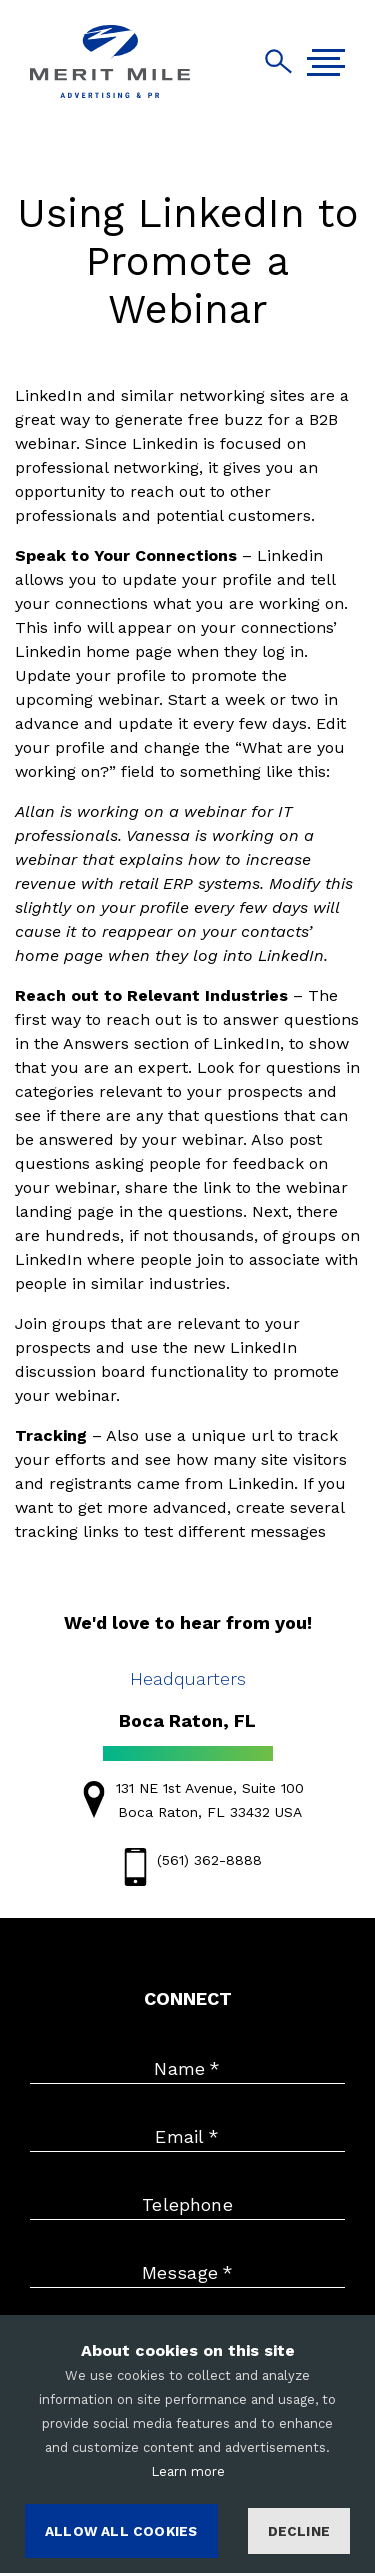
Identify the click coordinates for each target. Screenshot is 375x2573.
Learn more (188, 2471)
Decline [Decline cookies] (299, 2531)
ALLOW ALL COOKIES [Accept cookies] (121, 2531)
